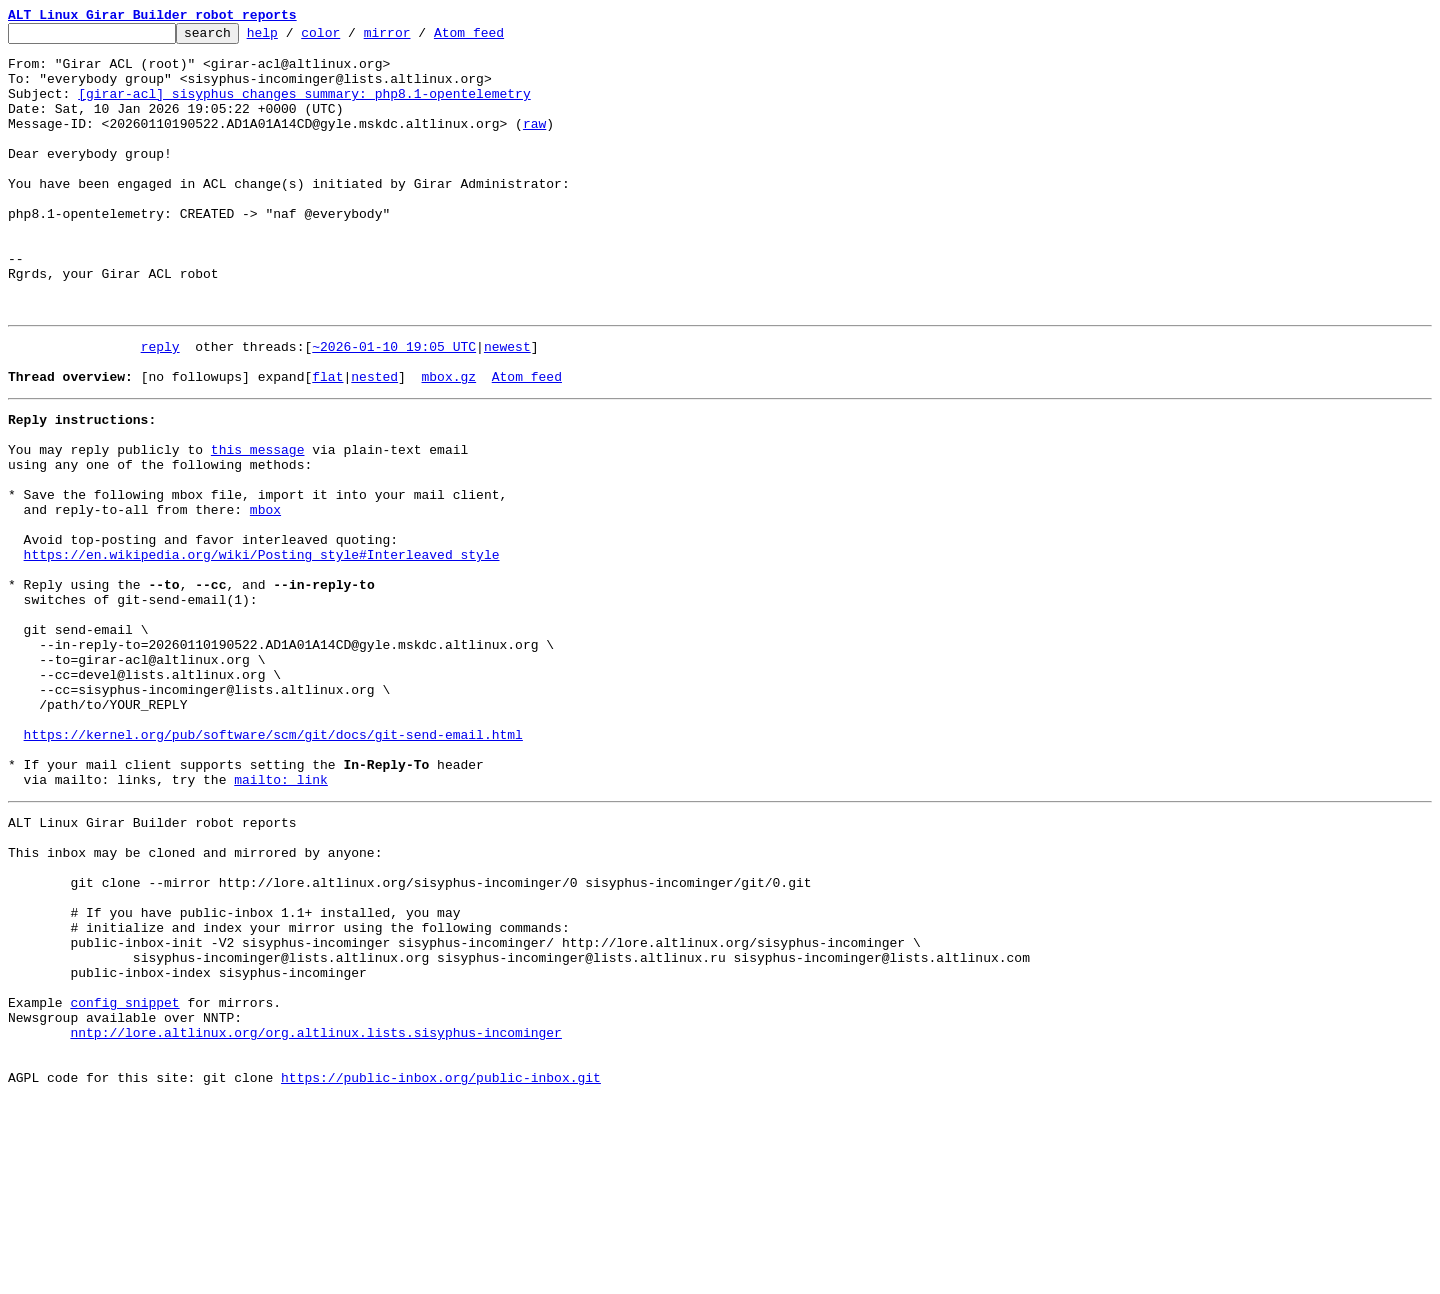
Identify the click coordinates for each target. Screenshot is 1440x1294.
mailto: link (281, 920)
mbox (265, 596)
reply (160, 406)
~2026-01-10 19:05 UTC (394, 406)
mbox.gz (448, 442)
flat (327, 442)
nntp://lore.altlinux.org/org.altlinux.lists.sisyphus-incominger (315, 1218)
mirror (418, 38)
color (351, 38)
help (293, 38)
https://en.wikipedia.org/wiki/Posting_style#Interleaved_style (262, 650)
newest (507, 406)
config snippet (124, 1182)
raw (534, 144)
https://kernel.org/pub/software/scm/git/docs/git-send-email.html (273, 866)
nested (374, 442)
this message (258, 524)
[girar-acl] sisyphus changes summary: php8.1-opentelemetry (304, 108)
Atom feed (500, 38)
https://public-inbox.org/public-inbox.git (441, 1272)
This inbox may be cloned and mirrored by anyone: (195, 1002)
